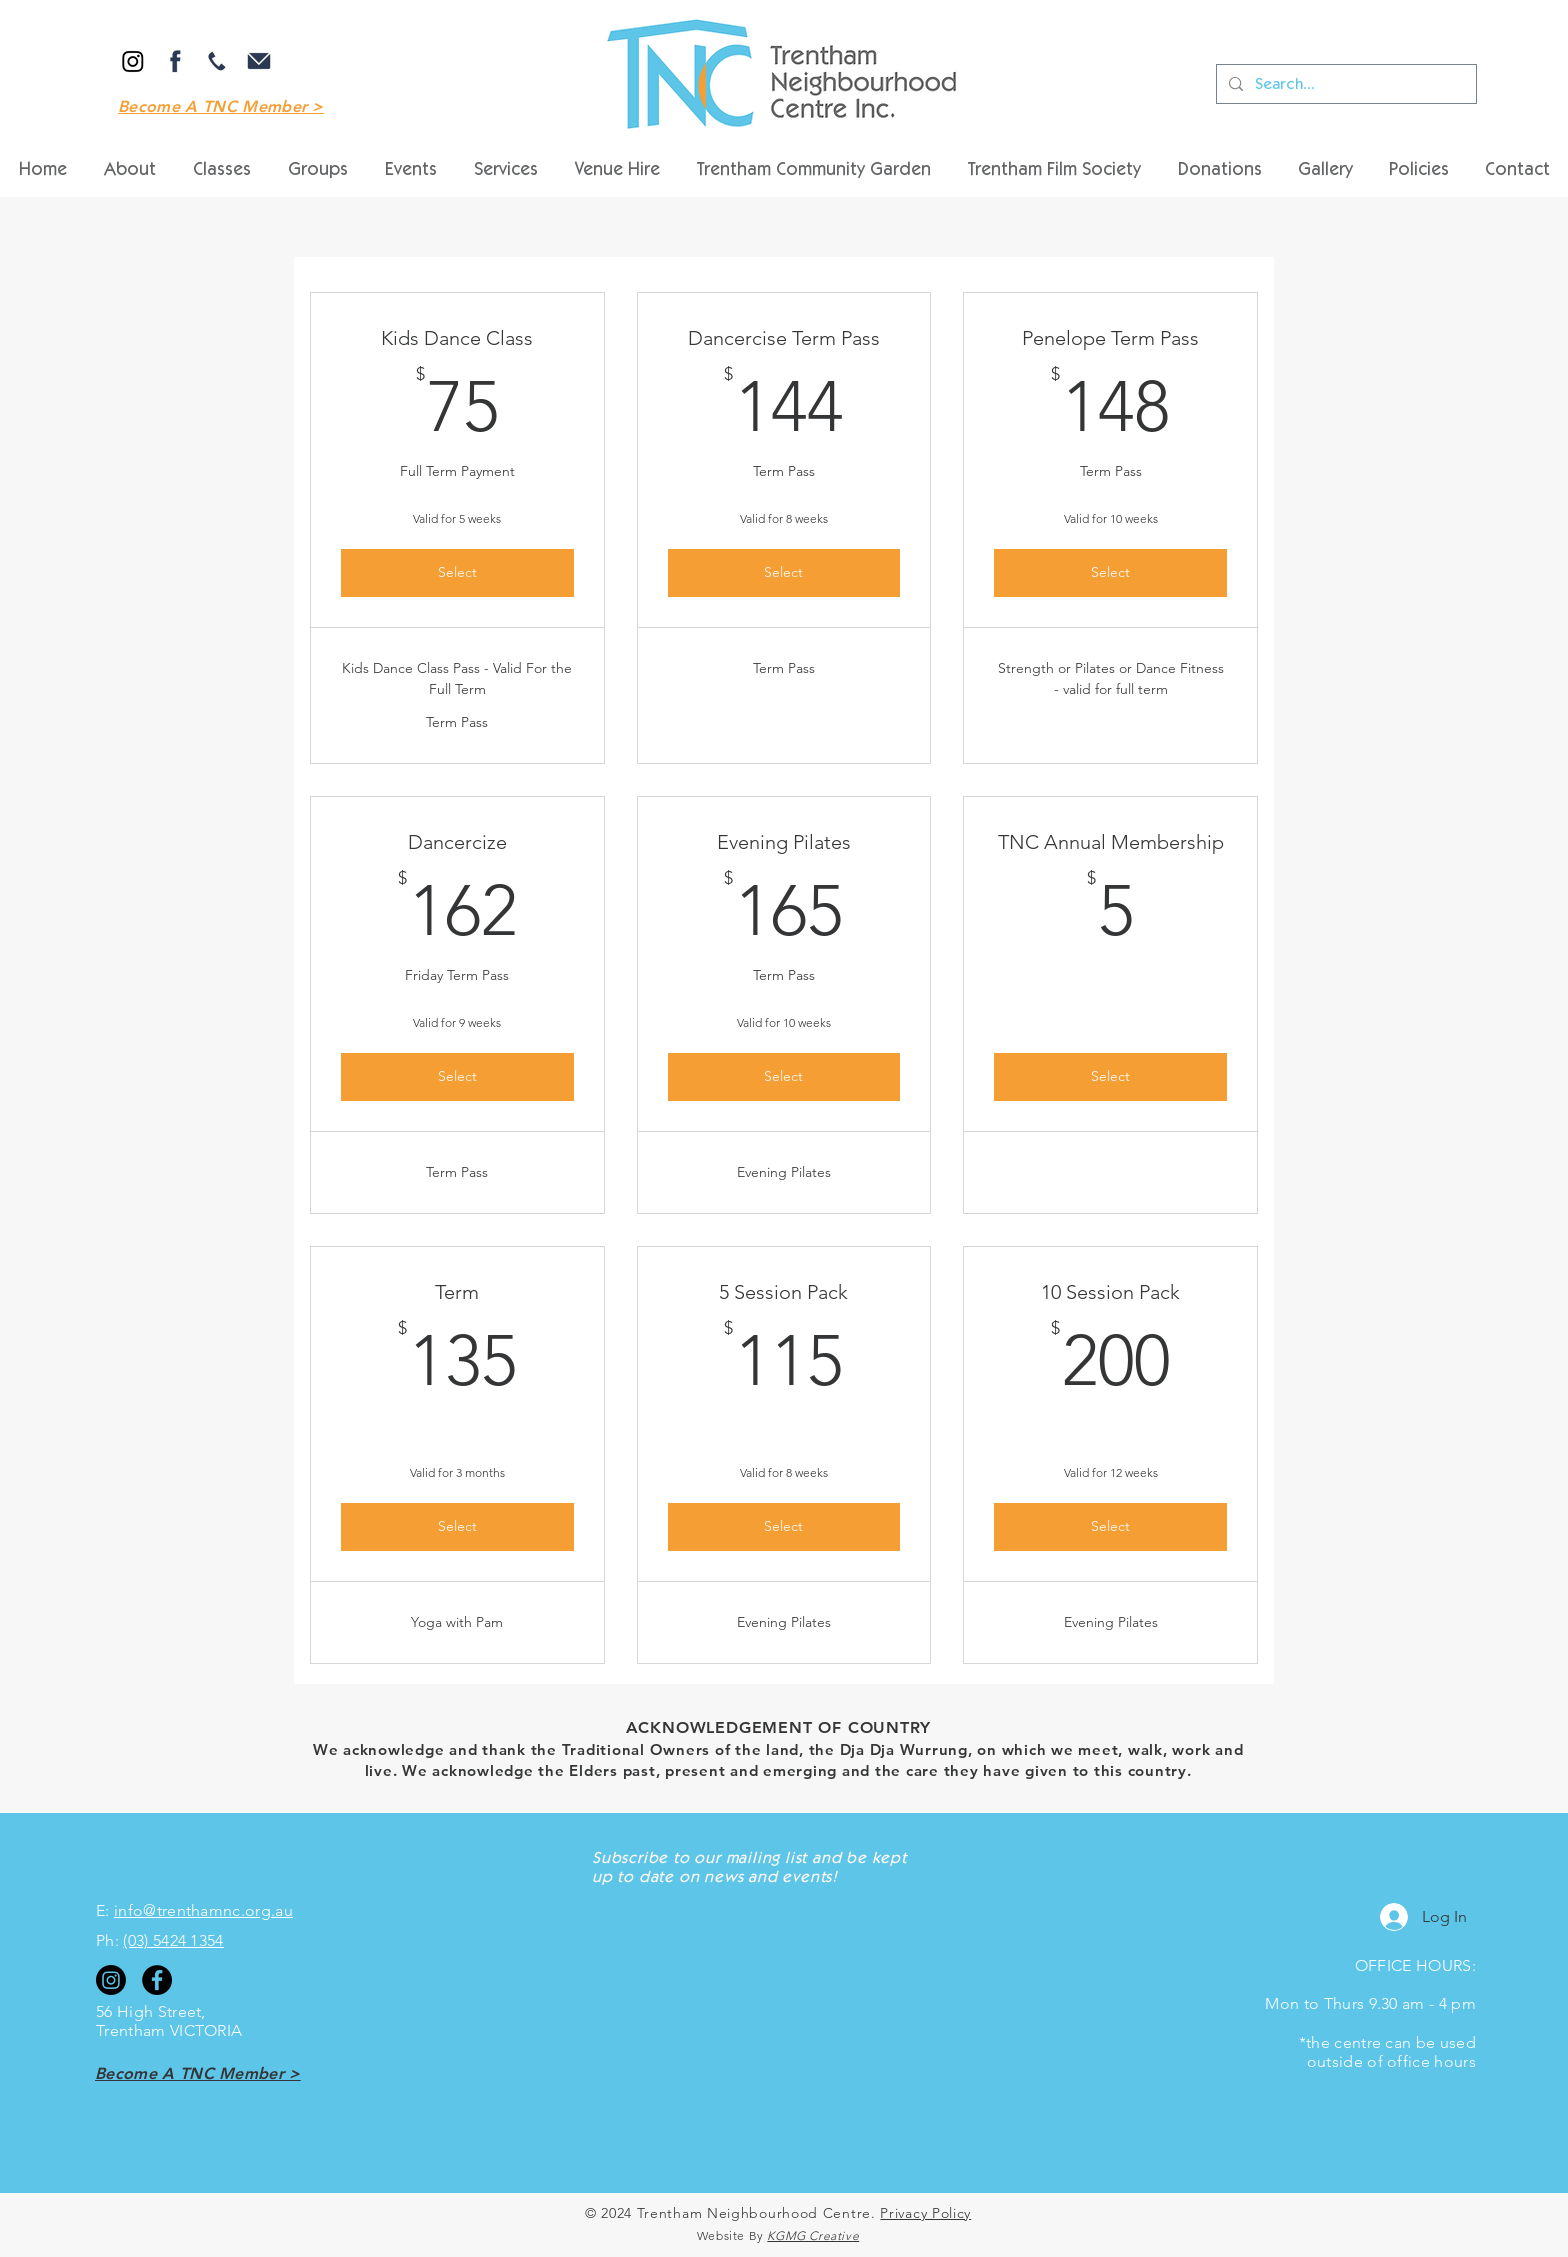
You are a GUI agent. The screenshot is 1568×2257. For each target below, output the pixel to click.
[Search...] (1344, 84)
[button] (617, 171)
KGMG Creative (813, 2235)
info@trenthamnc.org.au (203, 1910)
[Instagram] (133, 61)
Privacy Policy (925, 2213)
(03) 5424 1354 (173, 1940)
